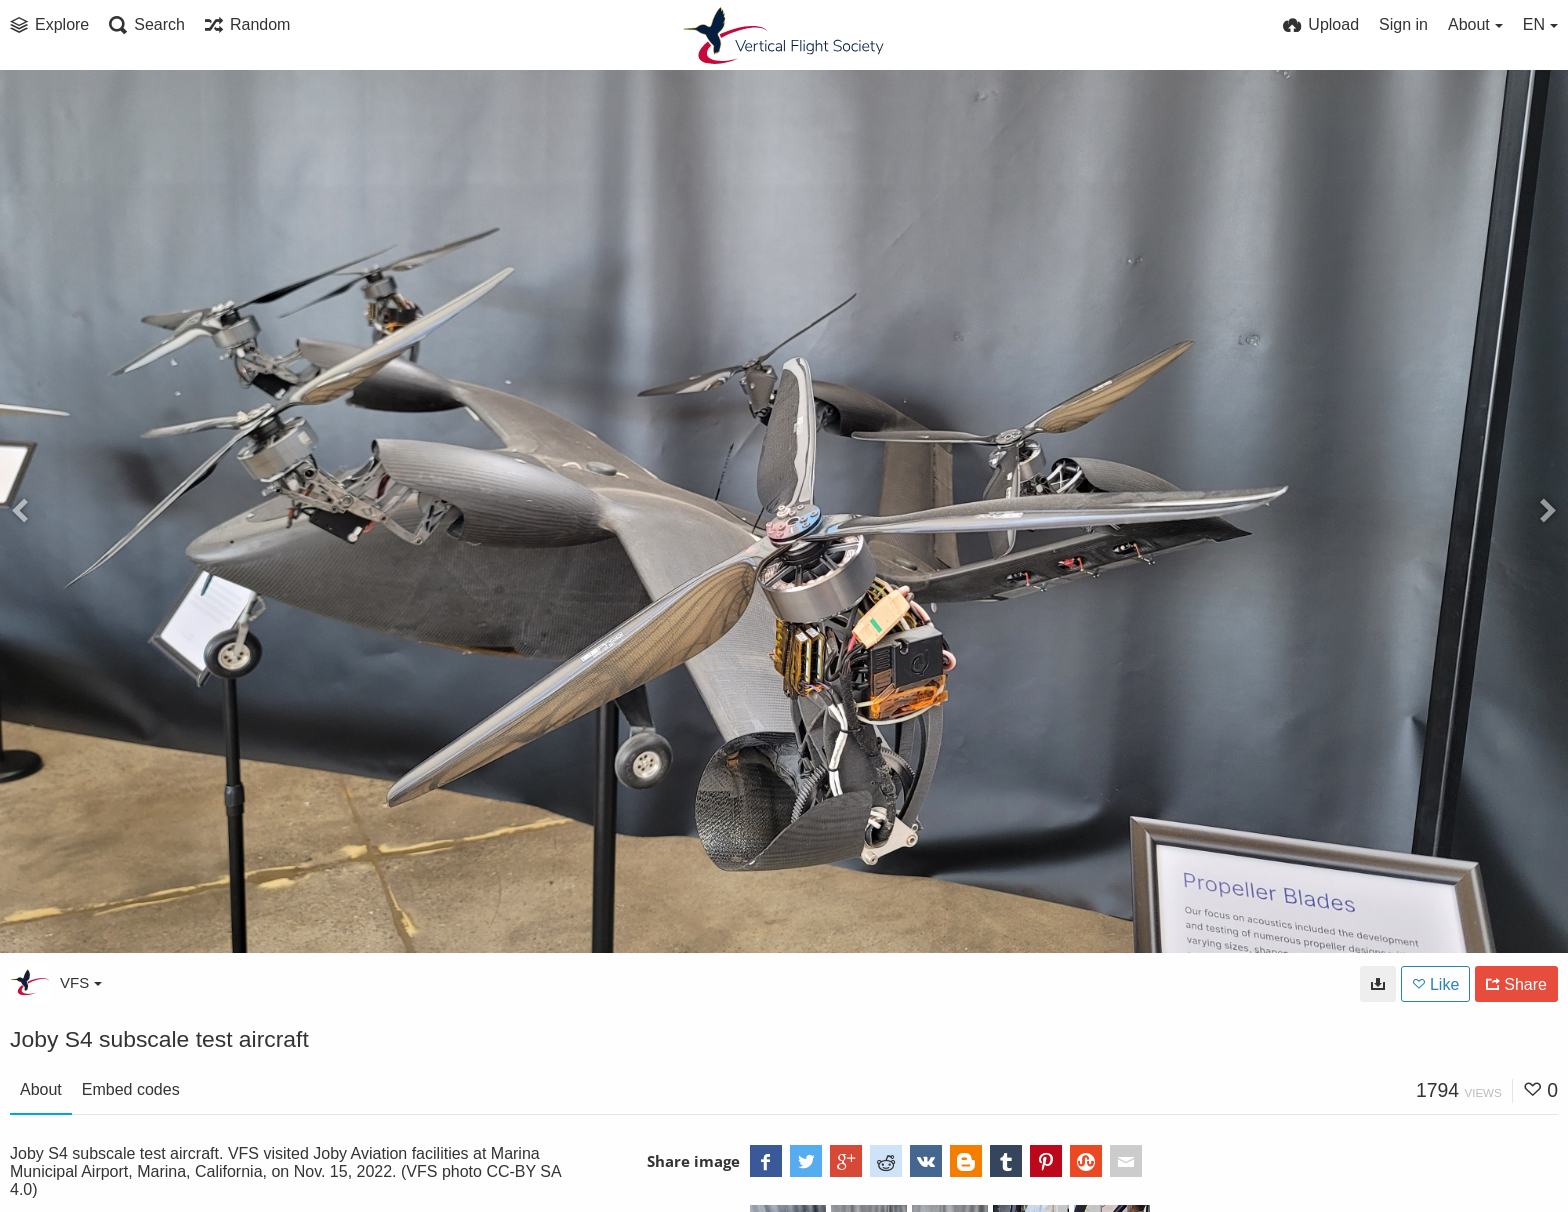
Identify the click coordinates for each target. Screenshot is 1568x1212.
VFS (81, 982)
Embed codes (131, 1089)
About (41, 1089)
